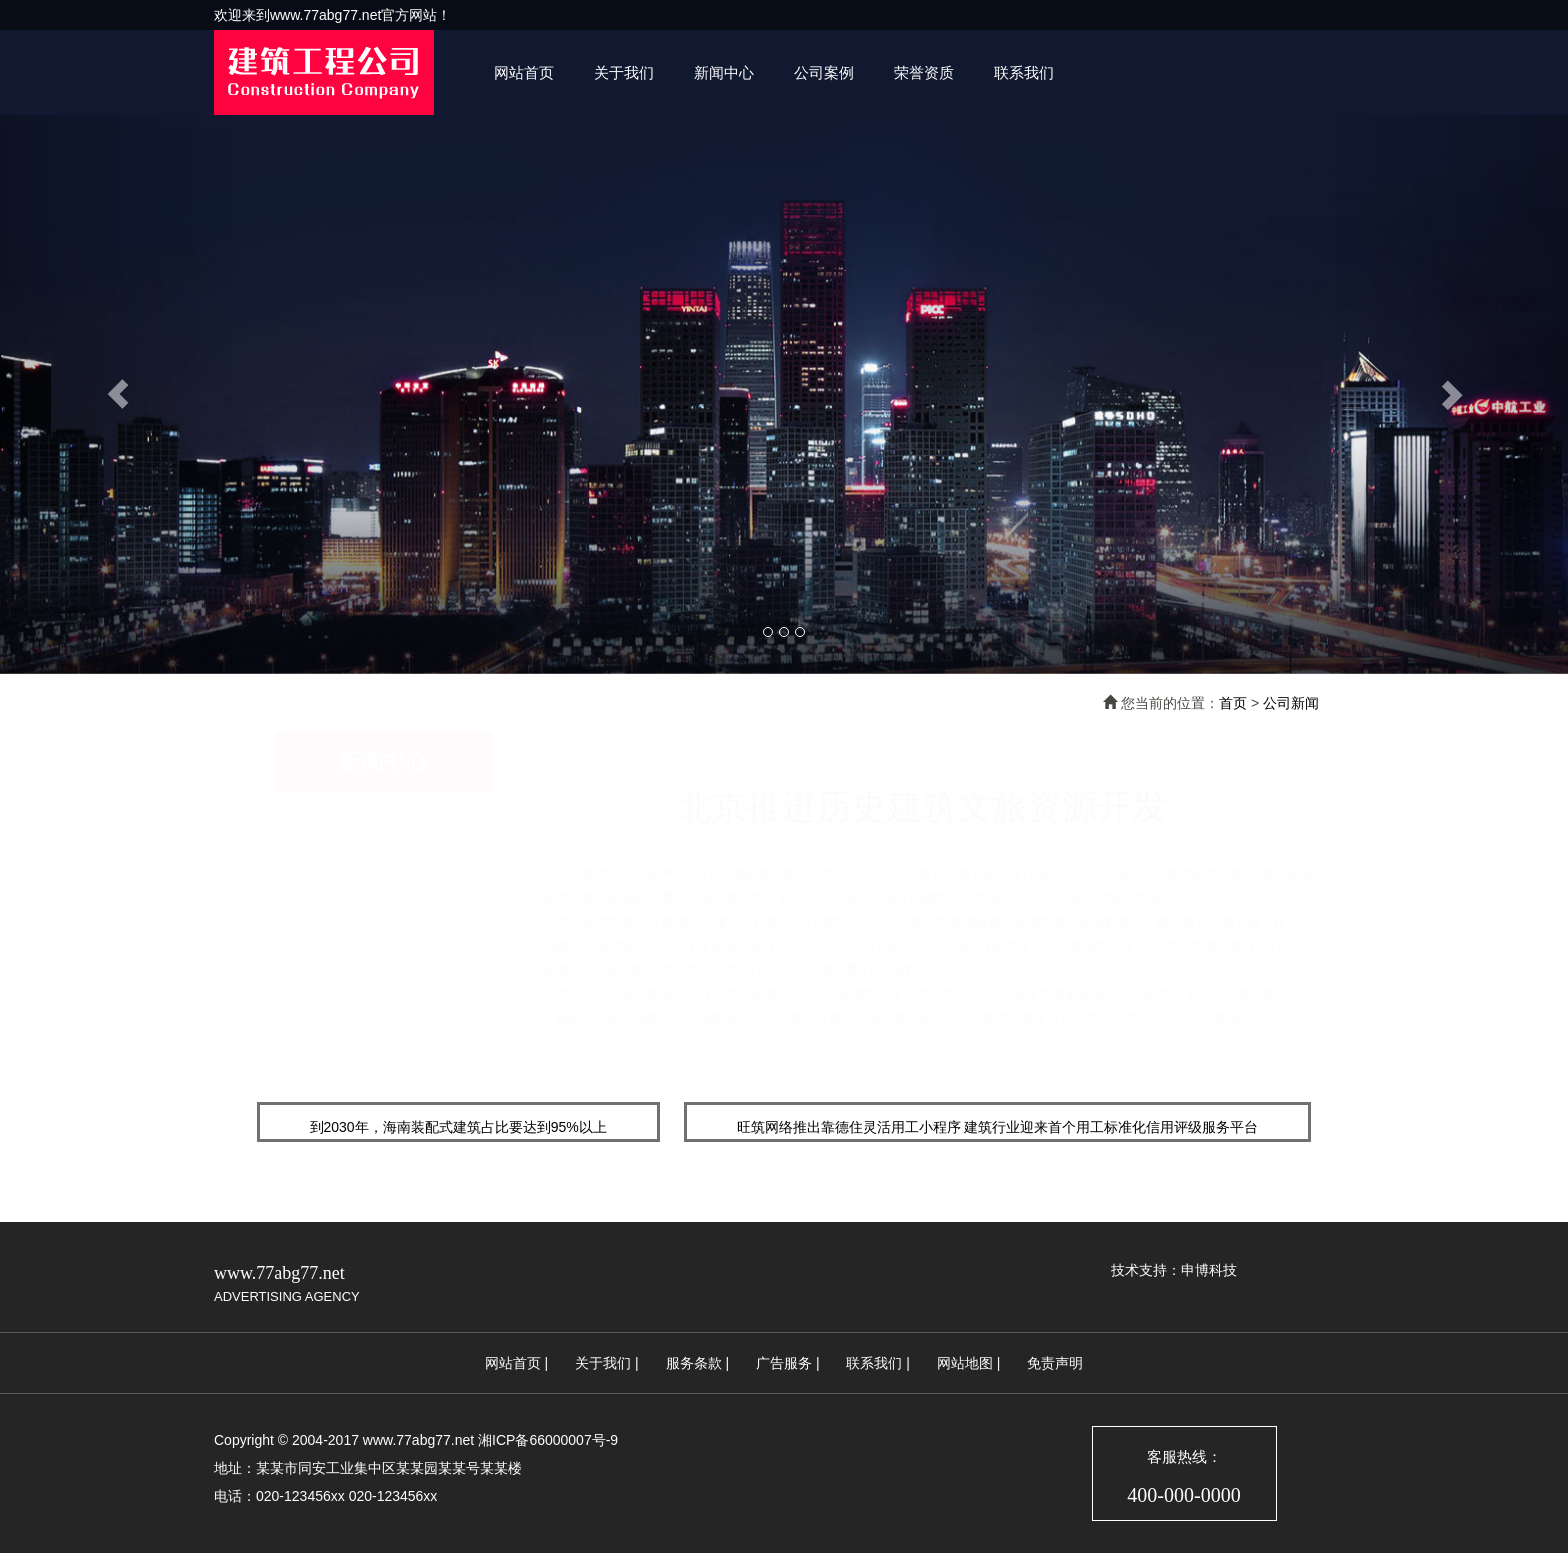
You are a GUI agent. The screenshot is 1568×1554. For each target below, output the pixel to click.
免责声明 (1055, 1363)
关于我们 (624, 72)
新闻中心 (724, 72)
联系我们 (1024, 72)
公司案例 (824, 72)
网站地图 (965, 1363)
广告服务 (784, 1363)
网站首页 (524, 72)
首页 (1233, 703)
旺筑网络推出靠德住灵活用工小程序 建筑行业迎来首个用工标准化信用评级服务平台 (998, 1127)
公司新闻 (1291, 703)
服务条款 (694, 1363)
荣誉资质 (924, 72)
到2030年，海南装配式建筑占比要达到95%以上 (458, 1127)
